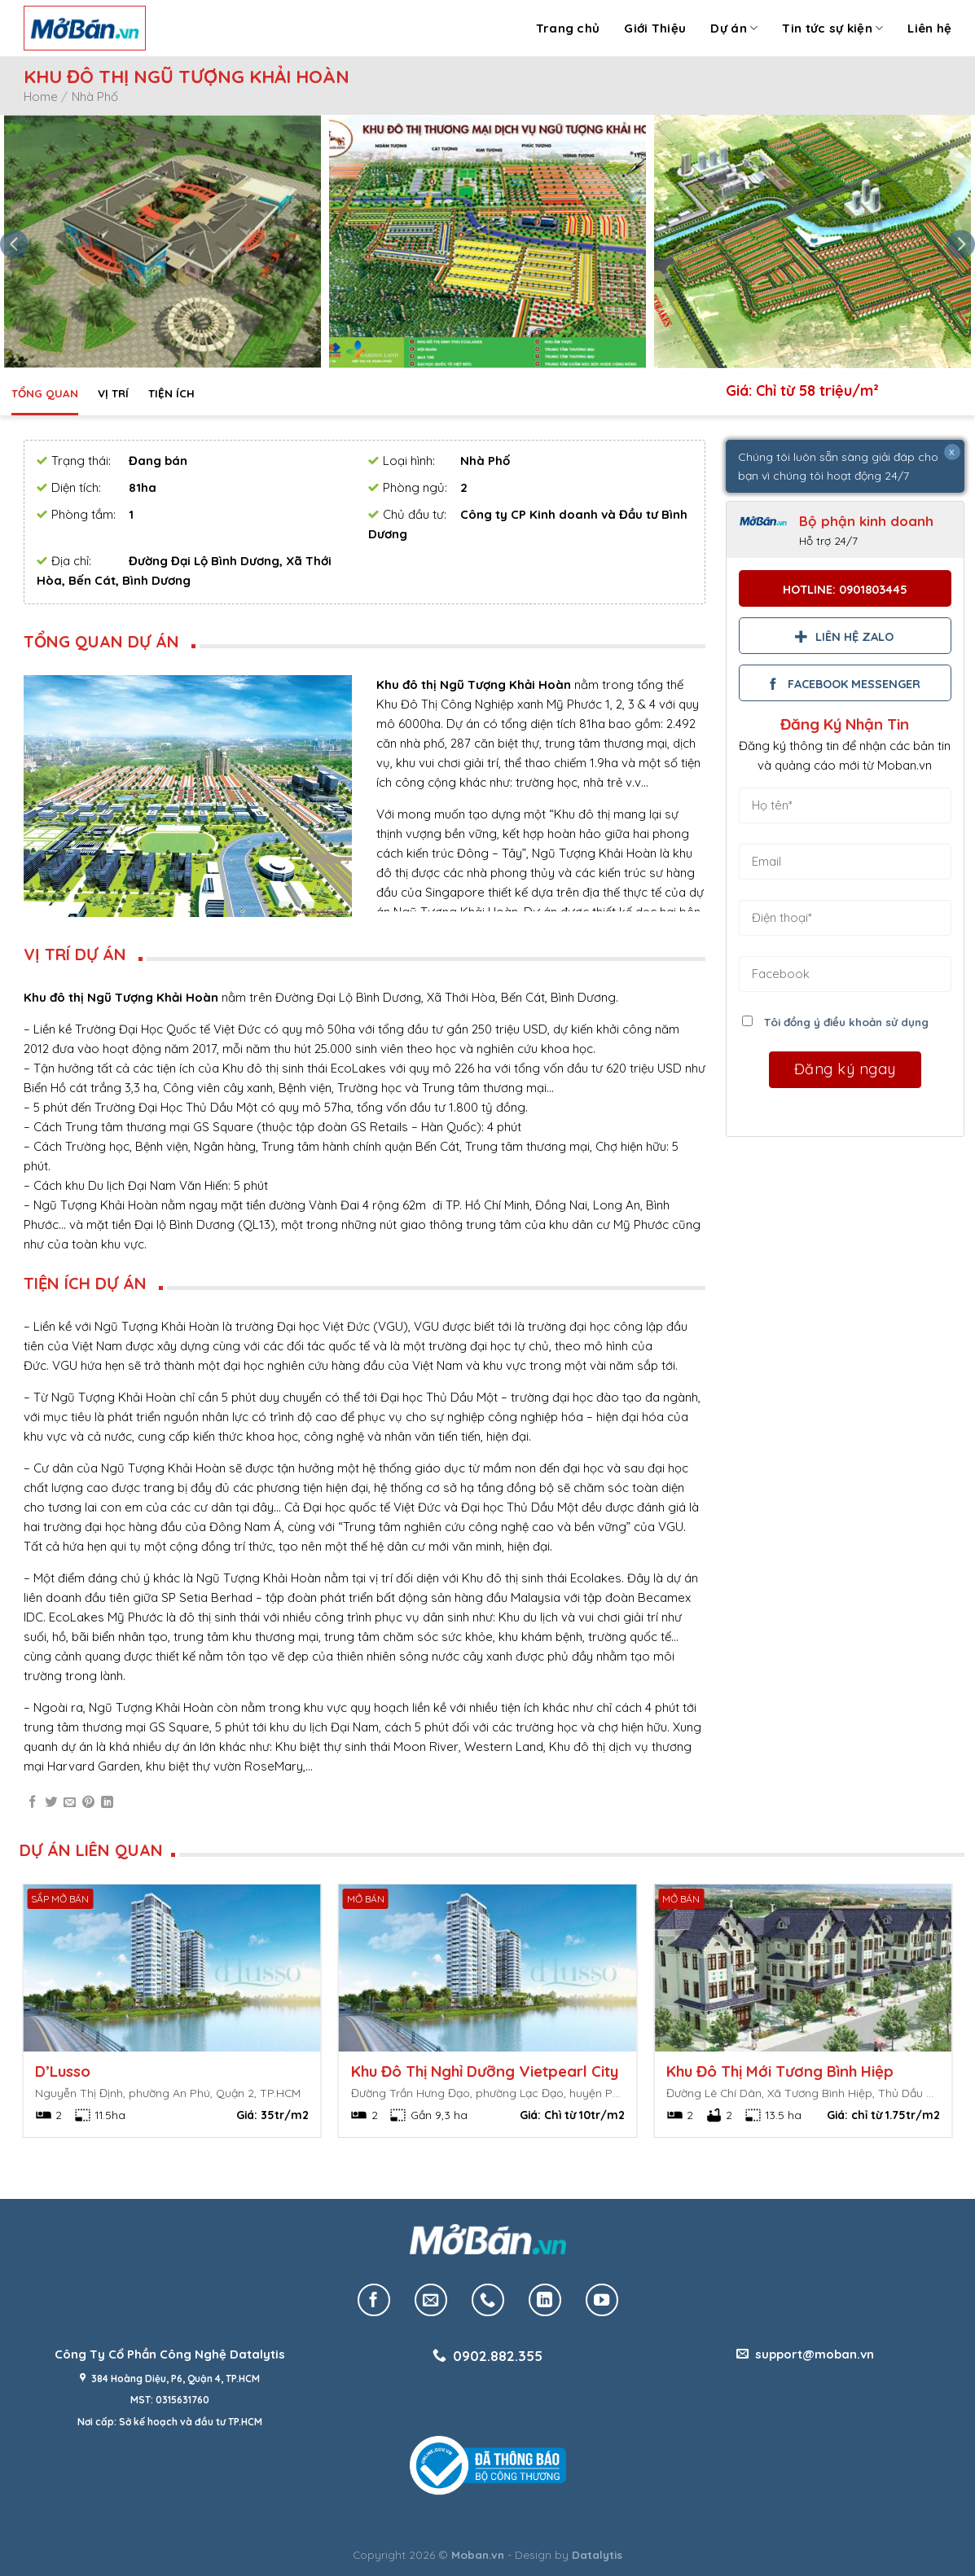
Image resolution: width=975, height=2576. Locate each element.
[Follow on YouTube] (602, 2300)
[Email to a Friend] (70, 1803)
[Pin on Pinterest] (88, 1803)
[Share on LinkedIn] (107, 1803)
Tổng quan (44, 393)
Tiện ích (171, 393)
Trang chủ (568, 28)
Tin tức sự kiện (832, 28)
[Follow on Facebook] (374, 2300)
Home (41, 96)
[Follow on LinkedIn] (545, 2300)
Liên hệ (929, 28)
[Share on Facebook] (32, 1803)
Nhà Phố (95, 96)
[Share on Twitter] (51, 1803)
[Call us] (488, 2300)
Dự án (734, 28)
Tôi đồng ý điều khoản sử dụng (846, 1022)
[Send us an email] (431, 2300)
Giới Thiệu (655, 28)
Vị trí (113, 393)
